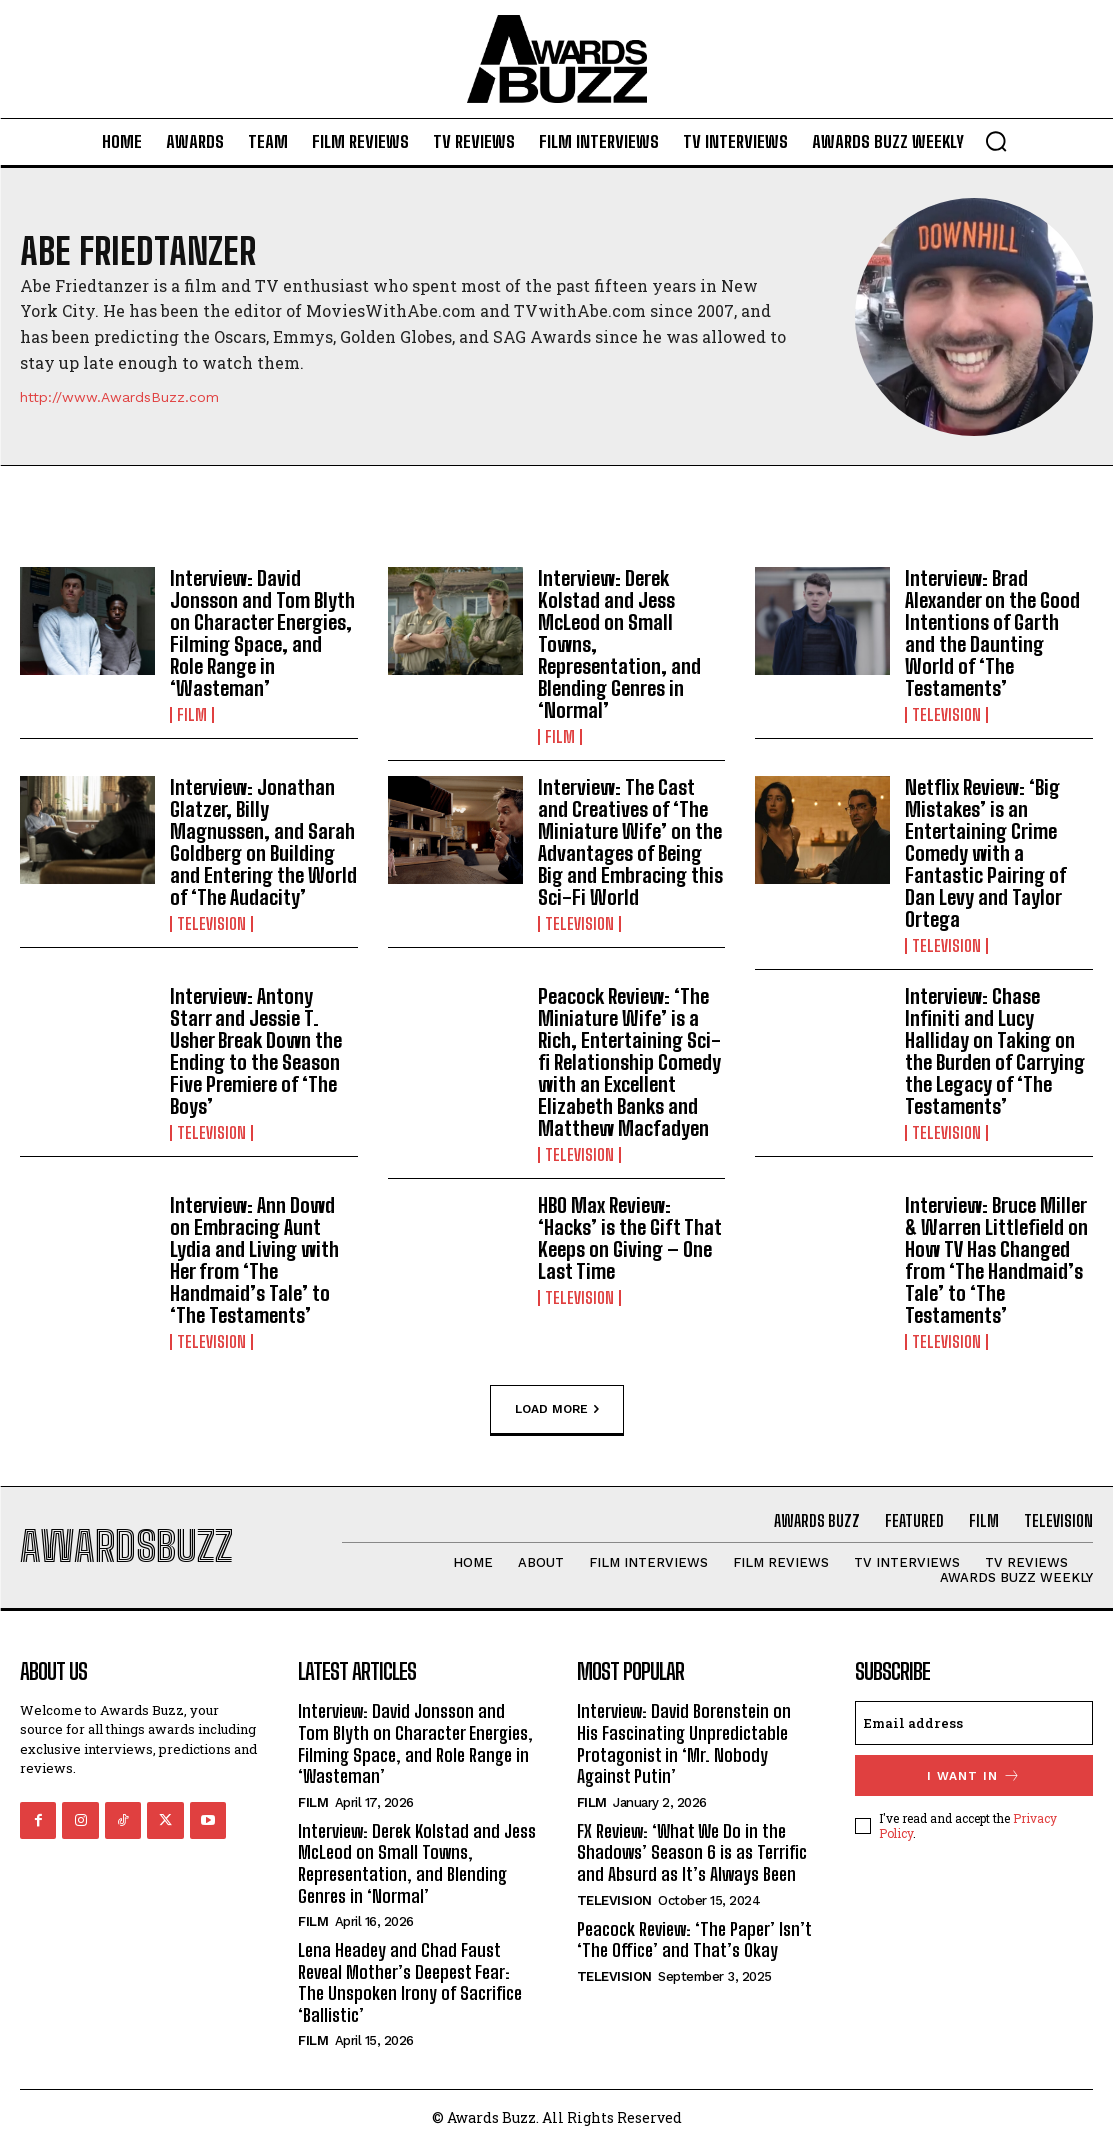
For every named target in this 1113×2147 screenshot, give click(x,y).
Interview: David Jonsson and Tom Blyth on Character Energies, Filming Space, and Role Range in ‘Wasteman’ (262, 633)
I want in (974, 1775)
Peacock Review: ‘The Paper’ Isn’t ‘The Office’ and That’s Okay (694, 1940)
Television (946, 715)
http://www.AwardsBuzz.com (119, 397)
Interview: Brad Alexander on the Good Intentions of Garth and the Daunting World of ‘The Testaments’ (992, 633)
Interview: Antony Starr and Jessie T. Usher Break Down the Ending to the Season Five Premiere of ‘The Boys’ (256, 1051)
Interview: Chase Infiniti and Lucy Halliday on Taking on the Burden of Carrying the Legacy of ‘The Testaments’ (995, 1051)
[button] (996, 141)
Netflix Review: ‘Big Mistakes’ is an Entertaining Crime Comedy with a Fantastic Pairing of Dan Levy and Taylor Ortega (986, 853)
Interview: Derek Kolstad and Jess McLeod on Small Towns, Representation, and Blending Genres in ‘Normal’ (417, 1863)
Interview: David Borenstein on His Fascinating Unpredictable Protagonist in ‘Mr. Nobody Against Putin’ (684, 1743)
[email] (974, 1723)
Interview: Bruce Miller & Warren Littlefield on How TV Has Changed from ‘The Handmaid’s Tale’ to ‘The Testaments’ (996, 1260)
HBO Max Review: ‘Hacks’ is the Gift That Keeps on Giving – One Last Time (630, 1238)
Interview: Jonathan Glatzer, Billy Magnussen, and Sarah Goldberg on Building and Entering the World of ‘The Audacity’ (263, 842)
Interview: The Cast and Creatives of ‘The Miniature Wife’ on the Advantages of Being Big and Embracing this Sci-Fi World (630, 842)
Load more (557, 1409)
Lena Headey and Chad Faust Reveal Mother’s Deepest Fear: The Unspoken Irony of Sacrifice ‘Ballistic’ (410, 1982)
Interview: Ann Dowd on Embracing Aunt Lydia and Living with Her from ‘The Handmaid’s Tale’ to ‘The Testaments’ (254, 1260)
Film (192, 715)
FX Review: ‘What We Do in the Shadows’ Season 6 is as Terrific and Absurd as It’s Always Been (692, 1852)
